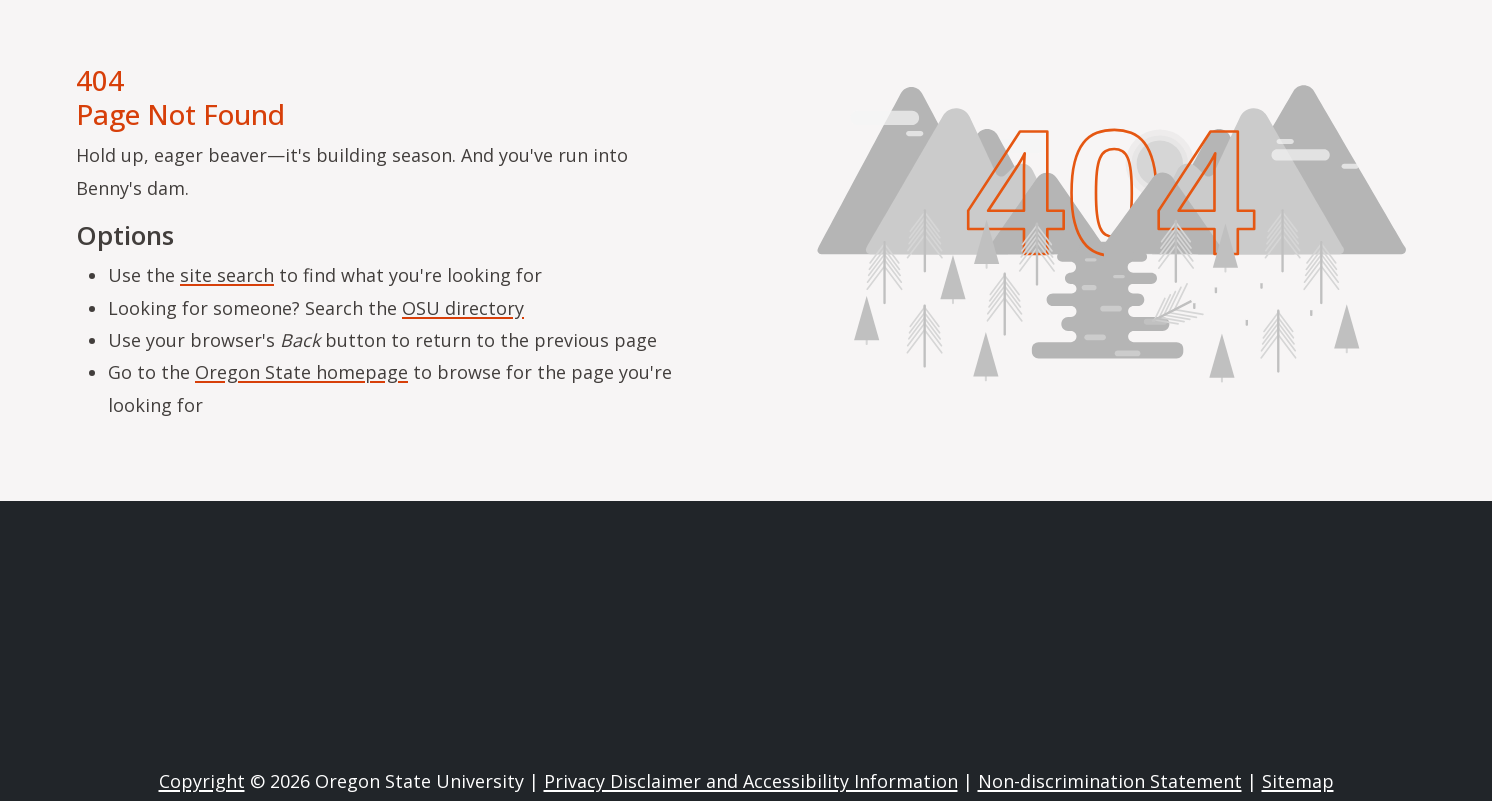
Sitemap (1298, 781)
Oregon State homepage (301, 372)
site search (227, 275)
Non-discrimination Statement (1110, 781)
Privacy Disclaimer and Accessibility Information (751, 781)
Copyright (202, 781)
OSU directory (463, 308)
